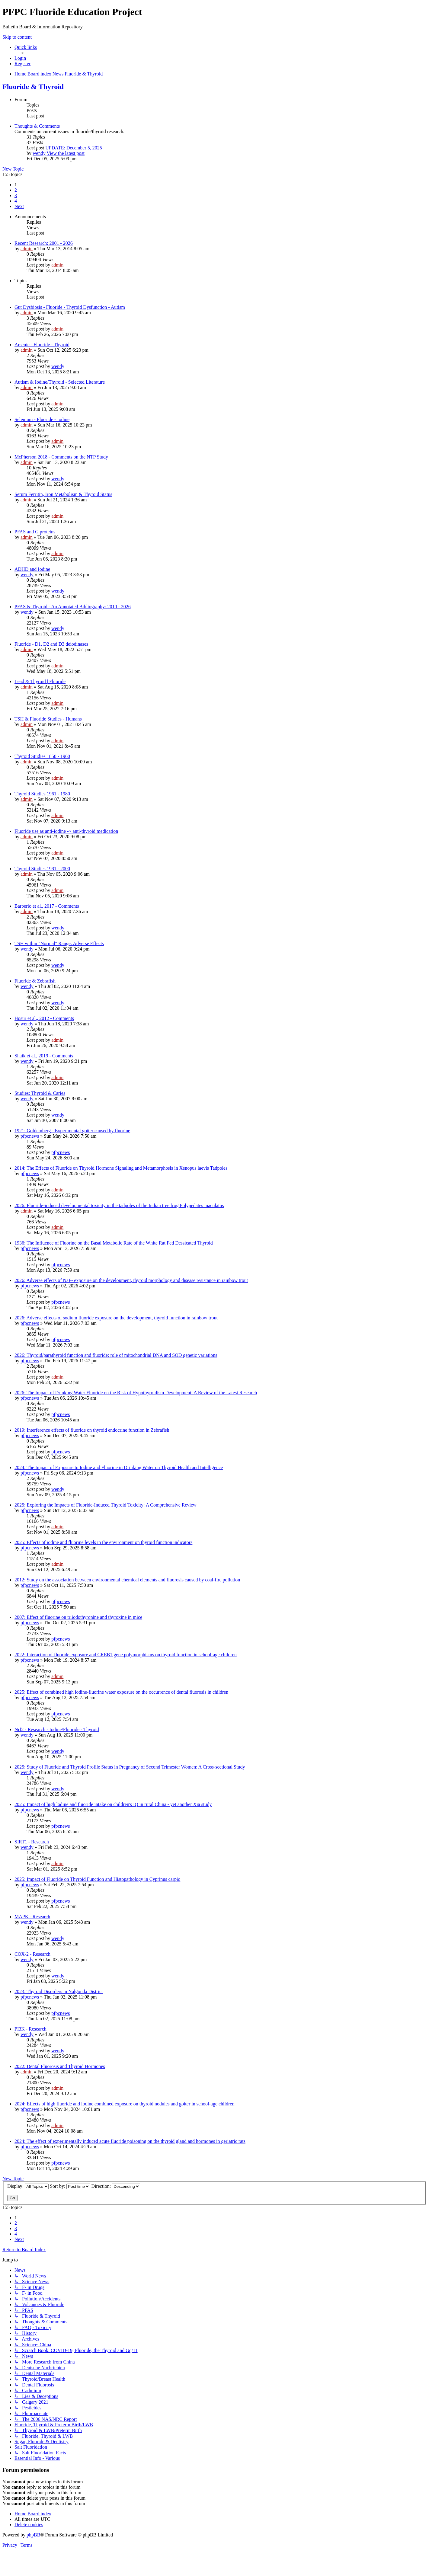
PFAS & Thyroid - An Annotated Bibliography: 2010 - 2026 (72, 606)
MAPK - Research (32, 1916)
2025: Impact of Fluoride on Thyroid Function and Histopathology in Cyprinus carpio (97, 1879)
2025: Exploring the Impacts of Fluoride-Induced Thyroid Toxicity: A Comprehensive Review (105, 1504)
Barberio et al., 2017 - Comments (46, 906)
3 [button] (15, 195)
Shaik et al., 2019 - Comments (43, 1055)
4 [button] (15, 200)
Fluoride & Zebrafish (35, 980)
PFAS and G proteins (34, 531)
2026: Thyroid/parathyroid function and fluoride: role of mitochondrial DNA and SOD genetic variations (115, 1355)
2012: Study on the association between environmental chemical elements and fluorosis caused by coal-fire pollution (127, 1579)
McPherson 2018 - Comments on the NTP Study (61, 456)
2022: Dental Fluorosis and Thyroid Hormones (59, 2066)
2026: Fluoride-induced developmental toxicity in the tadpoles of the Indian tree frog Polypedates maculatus (119, 1205)
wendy (39, 153)
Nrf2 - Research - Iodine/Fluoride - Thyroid (56, 1729)
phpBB (33, 2534)
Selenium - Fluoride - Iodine (41, 419)
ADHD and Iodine (32, 569)
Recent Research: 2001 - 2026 (43, 243)
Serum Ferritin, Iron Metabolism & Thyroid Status (63, 494)
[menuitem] (20, 58)
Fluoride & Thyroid (33, 87)
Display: (28, 2186)
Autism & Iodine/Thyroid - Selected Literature (59, 382)
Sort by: (70, 2186)
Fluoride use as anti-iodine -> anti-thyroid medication (66, 831)
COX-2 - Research (32, 1954)
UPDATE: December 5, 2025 (73, 147)
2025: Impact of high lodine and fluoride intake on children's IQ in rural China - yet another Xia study (113, 1804)
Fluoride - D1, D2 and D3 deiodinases (51, 644)
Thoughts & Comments (37, 126)
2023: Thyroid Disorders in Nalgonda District (58, 1991)
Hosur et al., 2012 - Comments (44, 1018)
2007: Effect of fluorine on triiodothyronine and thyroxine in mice (78, 1617)
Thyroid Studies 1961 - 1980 (42, 793)
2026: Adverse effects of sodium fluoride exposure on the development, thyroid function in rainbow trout (116, 1317)
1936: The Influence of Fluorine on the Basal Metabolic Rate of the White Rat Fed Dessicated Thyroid (113, 1242)
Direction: (115, 2186)
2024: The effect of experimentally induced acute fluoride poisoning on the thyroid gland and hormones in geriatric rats (129, 2141)
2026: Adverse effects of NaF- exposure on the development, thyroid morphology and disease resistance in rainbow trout (131, 1280)
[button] (19, 206)
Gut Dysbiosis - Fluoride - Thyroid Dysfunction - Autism (69, 307)
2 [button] (15, 190)
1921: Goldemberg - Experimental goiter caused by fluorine (72, 1130)
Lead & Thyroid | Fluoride (40, 681)
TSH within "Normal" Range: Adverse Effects (59, 943)
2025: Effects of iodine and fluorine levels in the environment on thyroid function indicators (103, 1542)
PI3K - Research (30, 2028)
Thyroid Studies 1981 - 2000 (42, 868)
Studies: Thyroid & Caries (39, 1093)
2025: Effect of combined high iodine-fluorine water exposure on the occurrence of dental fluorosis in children (121, 1692)
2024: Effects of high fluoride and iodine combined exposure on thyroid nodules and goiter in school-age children (124, 2103)
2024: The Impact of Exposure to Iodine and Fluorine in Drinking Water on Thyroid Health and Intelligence (118, 1467)
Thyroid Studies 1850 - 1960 (42, 756)
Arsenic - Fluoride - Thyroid (41, 344)
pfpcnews (30, 1136)
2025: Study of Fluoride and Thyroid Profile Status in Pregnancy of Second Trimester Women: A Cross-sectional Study (129, 1766)
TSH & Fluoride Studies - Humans (48, 718)
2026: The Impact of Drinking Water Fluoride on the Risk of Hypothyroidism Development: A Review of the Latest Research (135, 1392)
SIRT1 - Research (31, 1841)
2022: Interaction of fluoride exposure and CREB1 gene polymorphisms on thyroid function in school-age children (125, 1654)
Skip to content (17, 37)
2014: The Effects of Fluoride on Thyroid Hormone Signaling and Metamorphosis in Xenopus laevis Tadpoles (120, 1168)
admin (27, 248)
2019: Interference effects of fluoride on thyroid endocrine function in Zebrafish (91, 1430)
